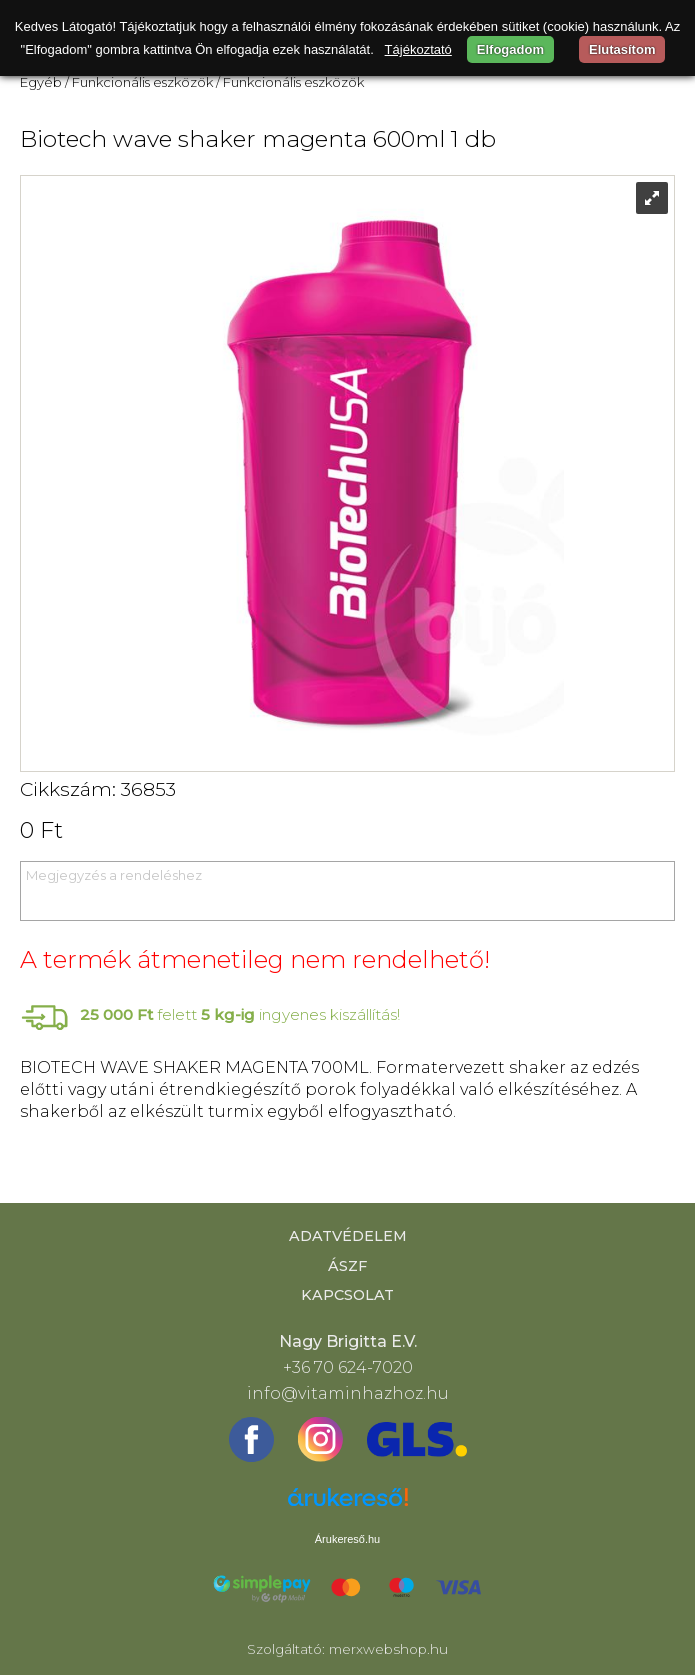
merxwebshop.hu (388, 1649)
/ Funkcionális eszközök (139, 82)
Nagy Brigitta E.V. (348, 1341)
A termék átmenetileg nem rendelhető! (255, 959)
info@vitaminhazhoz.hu (348, 1393)
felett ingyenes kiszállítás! (240, 1014)
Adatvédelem (348, 1236)
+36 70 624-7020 (348, 1367)
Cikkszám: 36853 (98, 789)
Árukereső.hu (347, 1539)
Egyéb (41, 82)
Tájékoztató (418, 49)
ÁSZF (347, 1266)
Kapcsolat (347, 1295)
